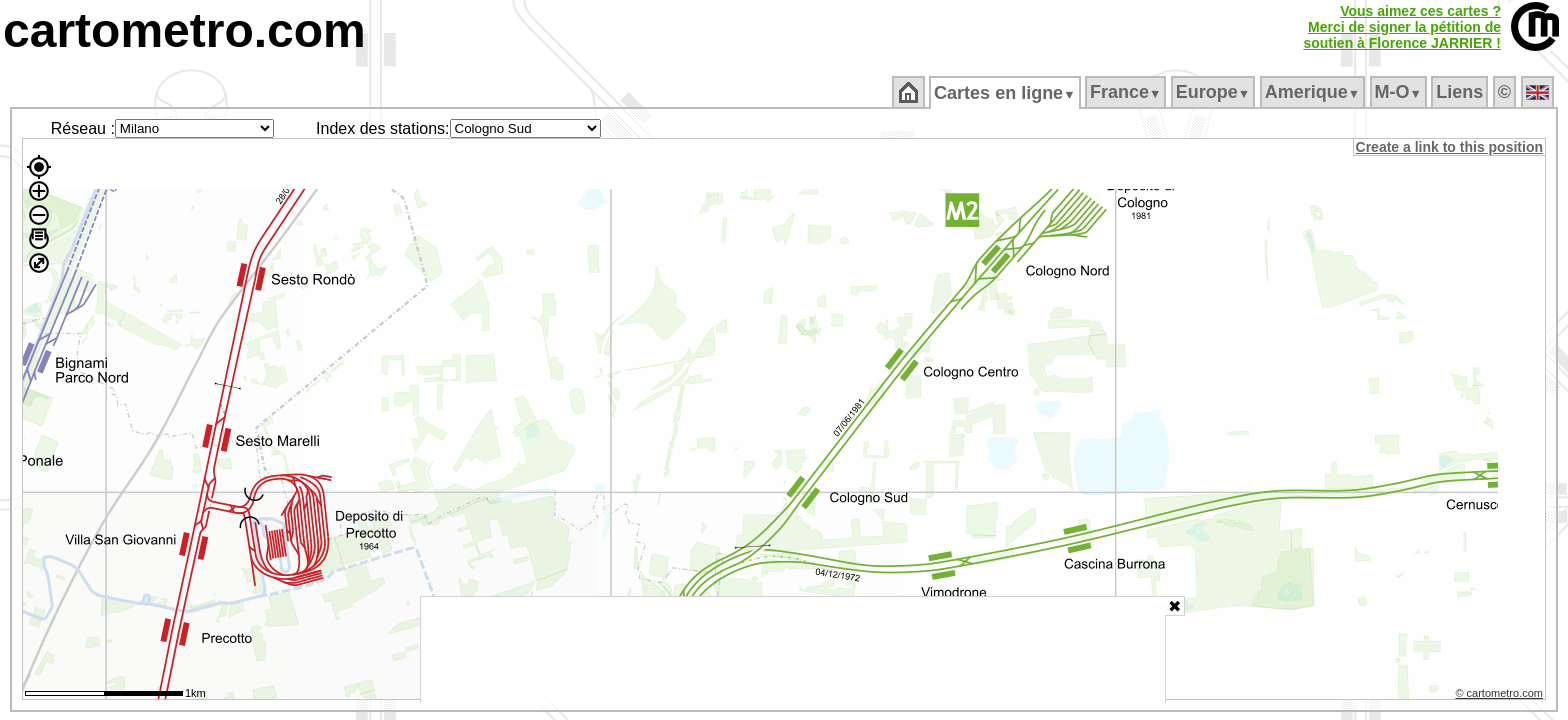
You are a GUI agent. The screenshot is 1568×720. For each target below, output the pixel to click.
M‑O (1399, 92)
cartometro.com (184, 30)
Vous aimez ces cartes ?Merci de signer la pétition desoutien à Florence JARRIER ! (1402, 27)
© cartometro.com (1501, 696)
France (1126, 92)
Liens (1461, 92)
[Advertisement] (793, 650)
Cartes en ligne (1006, 93)
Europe (1214, 92)
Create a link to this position (1450, 147)
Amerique (1313, 92)
